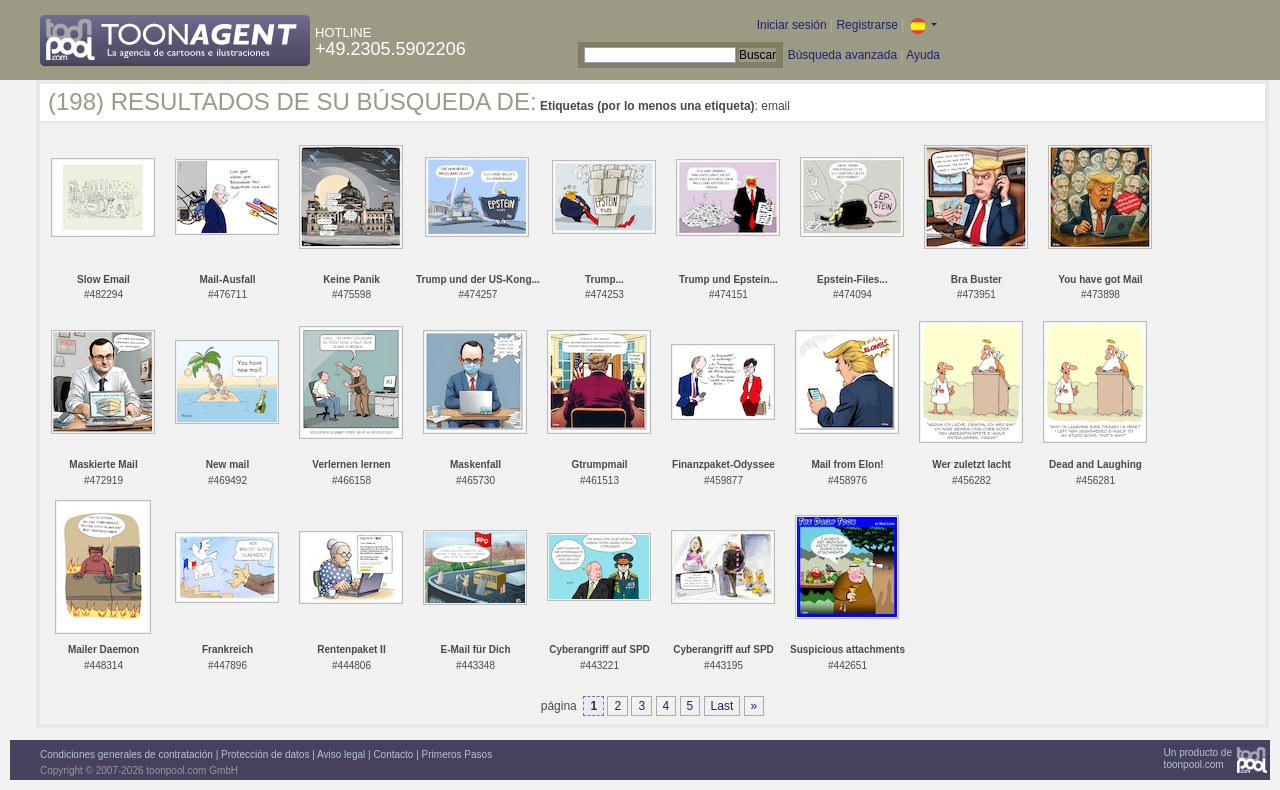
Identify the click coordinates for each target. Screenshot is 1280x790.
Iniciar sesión (792, 25)
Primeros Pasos (457, 754)
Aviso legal (341, 754)
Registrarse (866, 25)
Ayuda (923, 55)
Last (722, 706)
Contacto (393, 754)
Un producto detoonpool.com (1198, 758)
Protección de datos (265, 754)
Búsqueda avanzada (842, 55)
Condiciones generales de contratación (126, 754)
